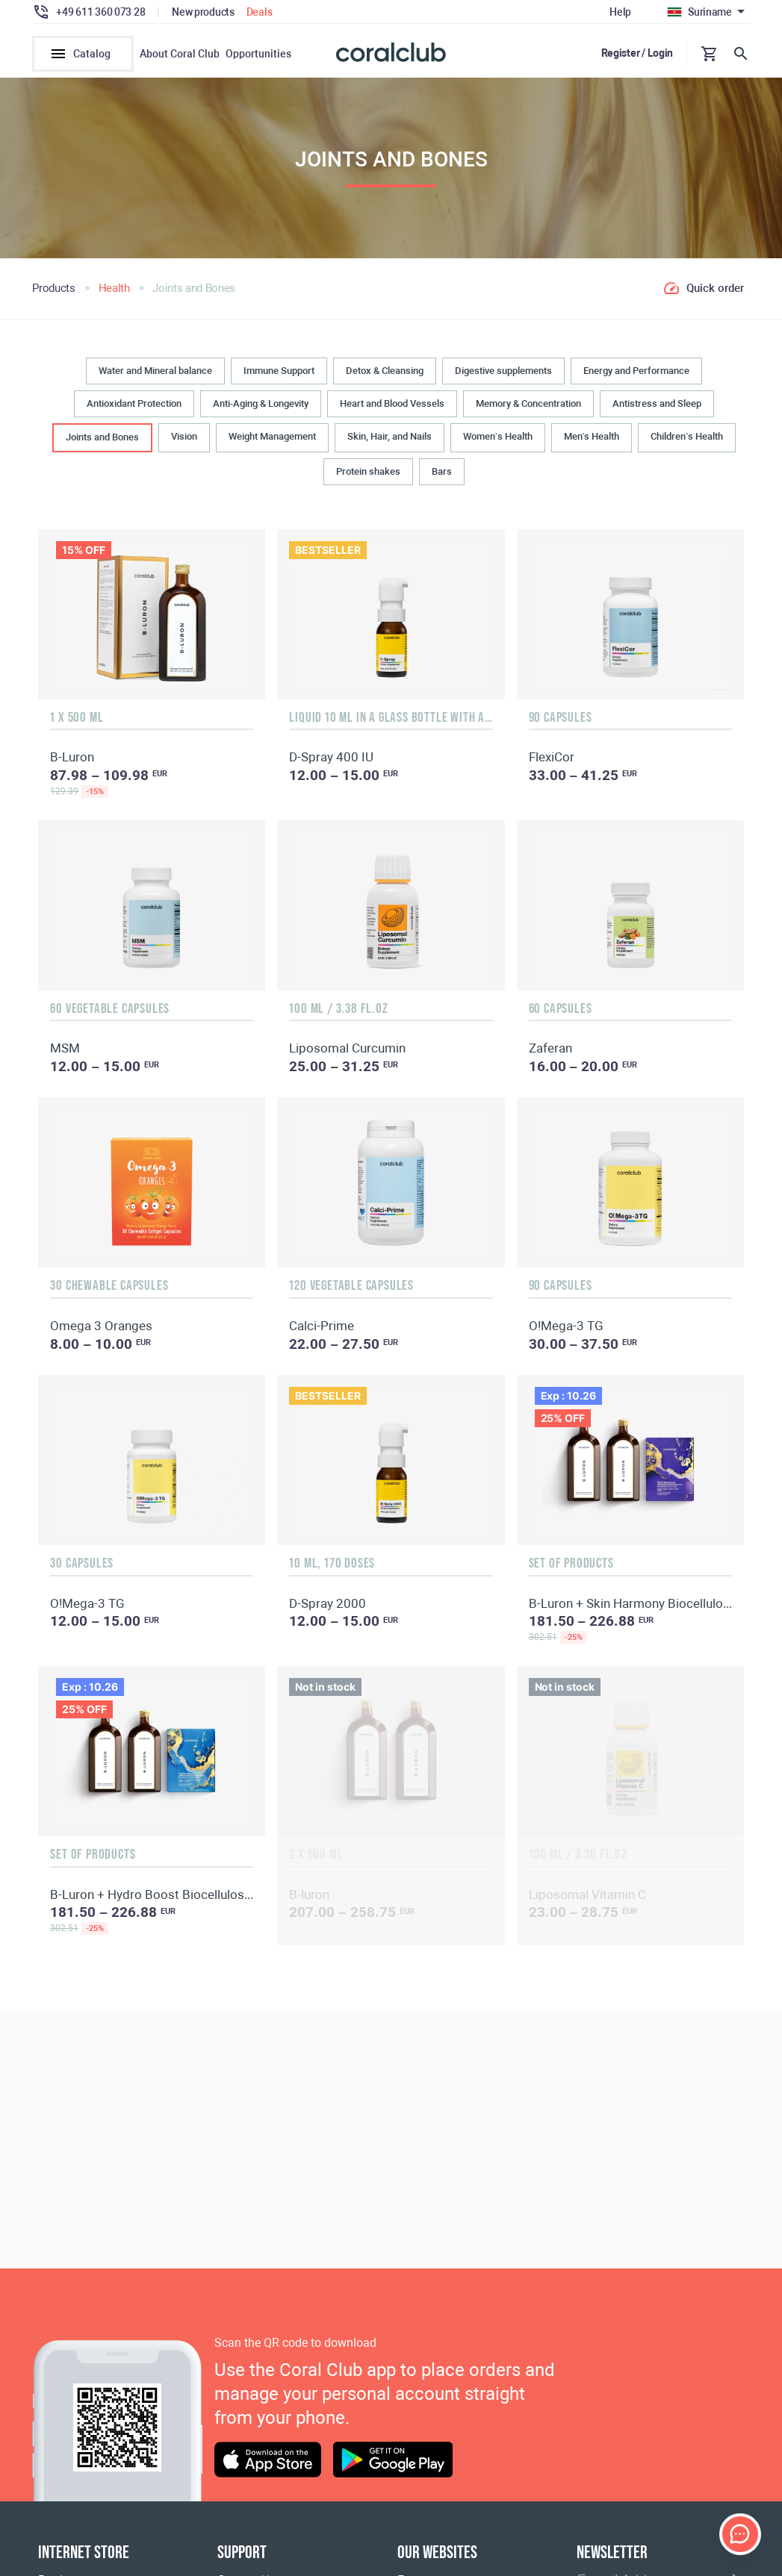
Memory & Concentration (528, 408)
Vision (184, 441)
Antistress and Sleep (656, 408)
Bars (442, 475)
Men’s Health (592, 441)
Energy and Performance (636, 375)
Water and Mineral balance (155, 375)
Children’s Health (687, 441)
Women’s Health (498, 441)
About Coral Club (180, 54)
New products (203, 12)
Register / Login (637, 53)
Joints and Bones (102, 442)
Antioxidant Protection (134, 408)
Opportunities (258, 54)
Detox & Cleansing (384, 375)
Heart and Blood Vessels (392, 408)
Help (620, 12)
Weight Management (272, 441)
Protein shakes (368, 475)
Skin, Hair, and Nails (389, 441)
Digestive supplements (503, 375)
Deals (259, 12)
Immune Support (278, 375)
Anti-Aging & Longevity (260, 408)
